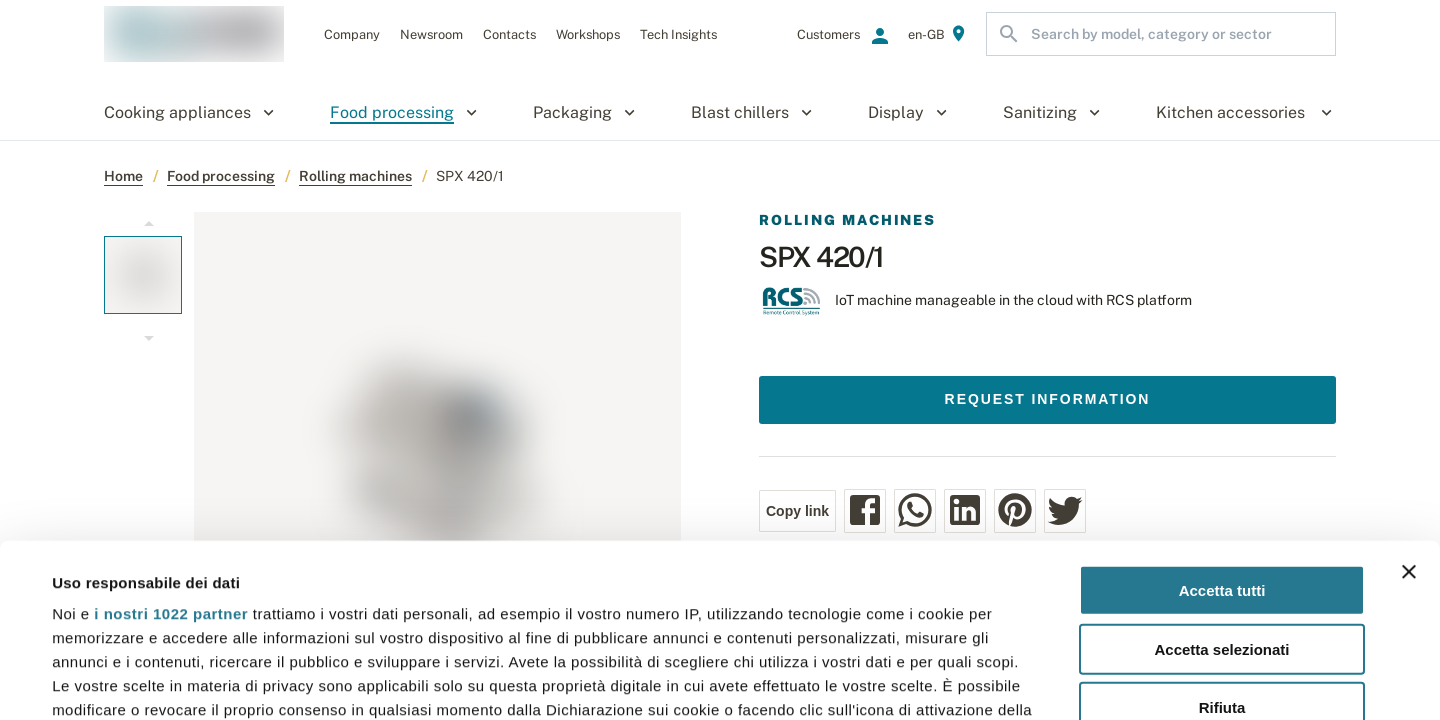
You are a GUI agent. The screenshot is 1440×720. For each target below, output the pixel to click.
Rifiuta (1222, 528)
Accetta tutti (1222, 411)
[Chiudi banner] (1409, 393)
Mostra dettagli (842, 680)
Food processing (221, 176)
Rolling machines (355, 176)
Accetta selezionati (1221, 469)
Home (123, 176)
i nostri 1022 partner (171, 434)
